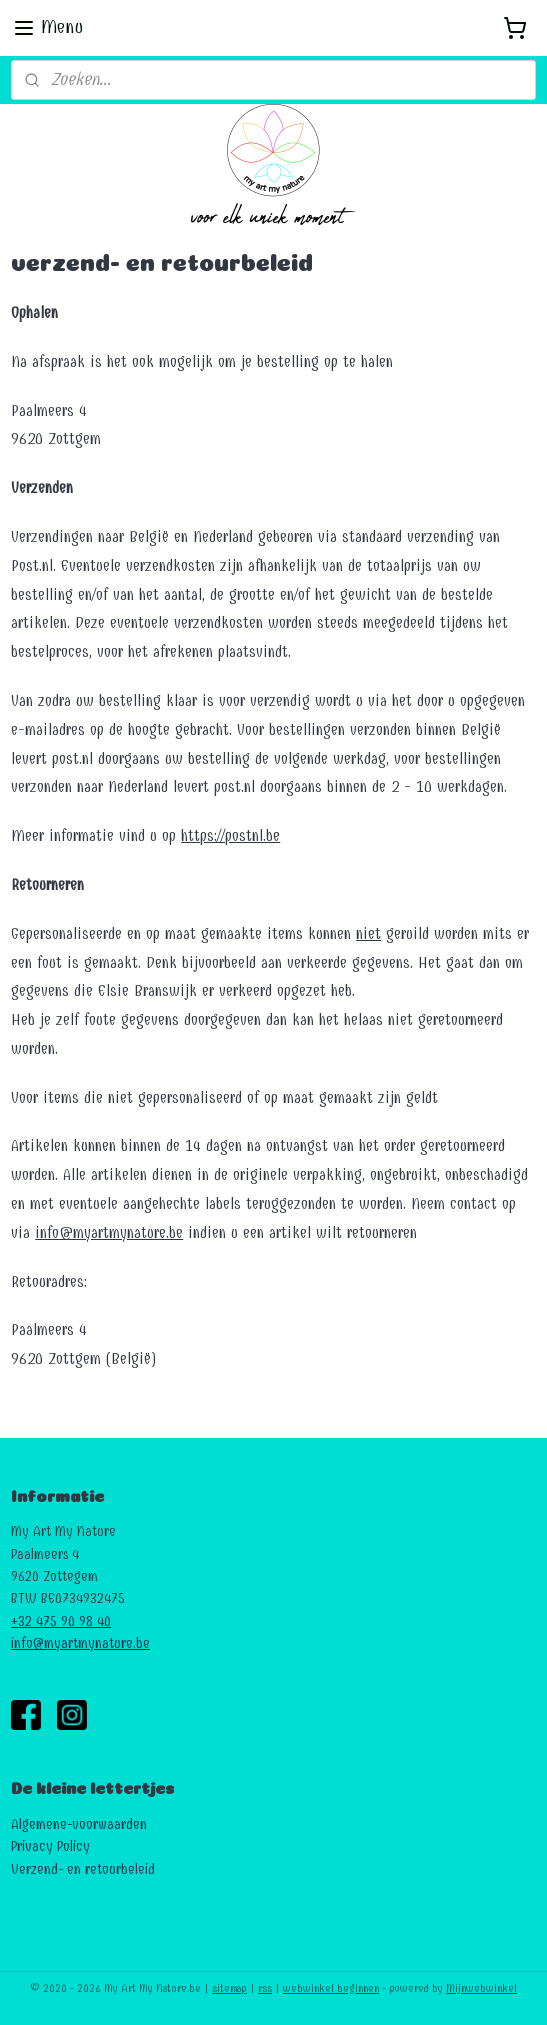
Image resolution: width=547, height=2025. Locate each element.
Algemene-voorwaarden (79, 1824)
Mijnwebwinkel (481, 1988)
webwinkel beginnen (331, 1988)
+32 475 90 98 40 (61, 1621)
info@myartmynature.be (109, 1232)
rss (265, 1988)
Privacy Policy (50, 1846)
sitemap (229, 1988)
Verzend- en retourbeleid (83, 1869)
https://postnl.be (230, 835)
